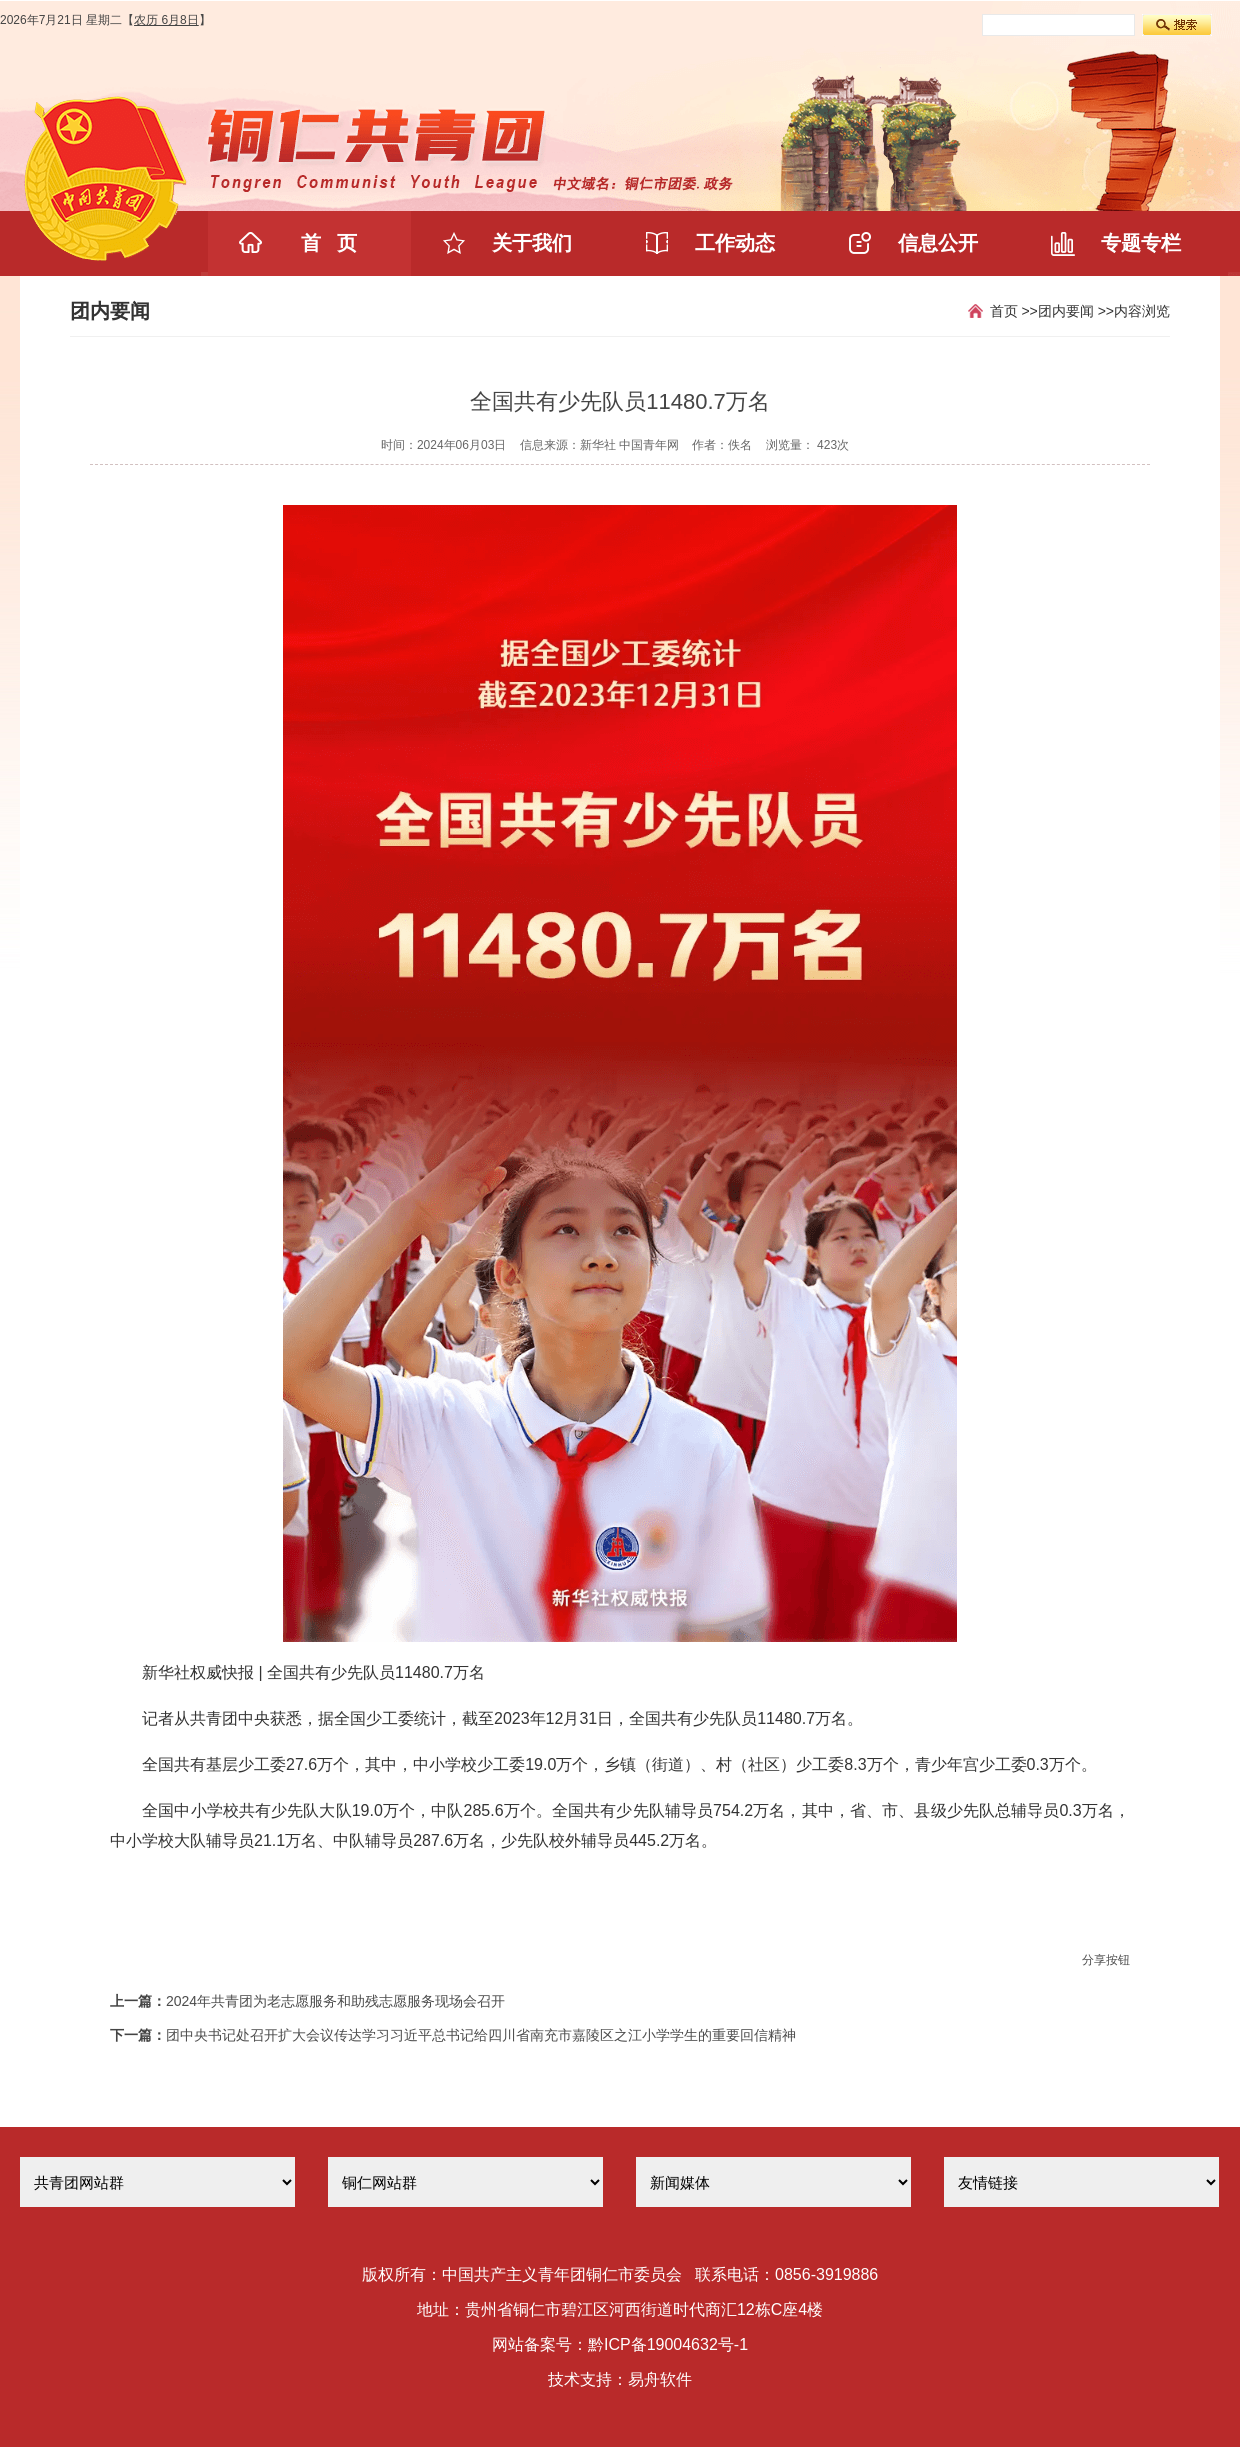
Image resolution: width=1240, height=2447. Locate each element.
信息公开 (938, 243)
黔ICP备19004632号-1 (668, 2344)
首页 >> (1014, 311)
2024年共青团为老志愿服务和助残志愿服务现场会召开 (335, 2001)
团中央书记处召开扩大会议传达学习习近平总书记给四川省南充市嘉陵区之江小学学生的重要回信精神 (481, 2035)
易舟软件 (660, 2379)
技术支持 (580, 2379)
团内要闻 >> (1076, 311)
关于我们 (532, 243)
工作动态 (735, 243)
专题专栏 (1141, 243)
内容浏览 (1142, 311)
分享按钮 (1106, 1960)
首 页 (329, 243)
